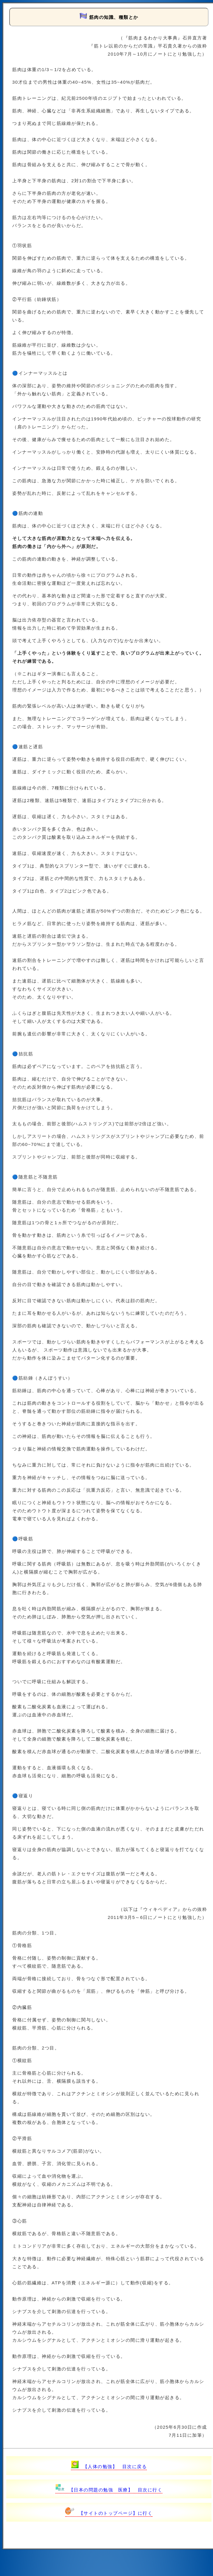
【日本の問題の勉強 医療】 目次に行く (109, 2489)
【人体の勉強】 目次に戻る (109, 2466)
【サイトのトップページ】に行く (109, 2513)
